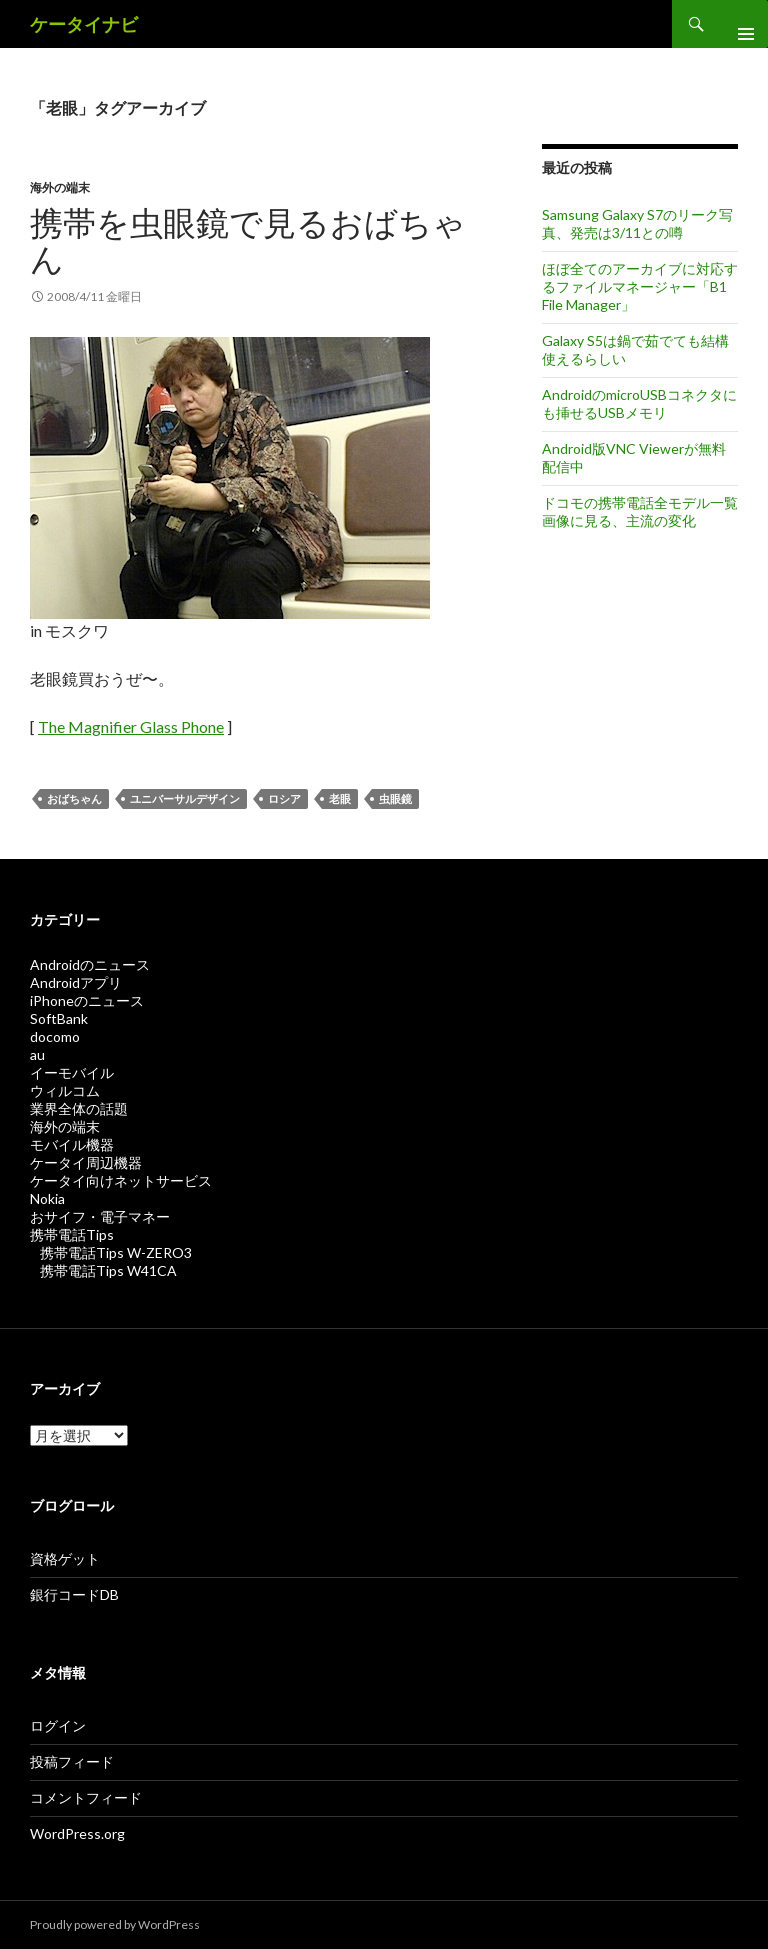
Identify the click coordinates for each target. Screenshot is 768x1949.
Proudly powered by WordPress (115, 1924)
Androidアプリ (76, 982)
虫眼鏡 (395, 798)
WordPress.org (77, 1833)
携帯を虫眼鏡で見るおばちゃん (248, 240)
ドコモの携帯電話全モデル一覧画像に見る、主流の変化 (640, 511)
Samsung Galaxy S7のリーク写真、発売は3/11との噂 (637, 223)
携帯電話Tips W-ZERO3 (116, 1252)
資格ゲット (65, 1558)
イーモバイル (72, 1072)
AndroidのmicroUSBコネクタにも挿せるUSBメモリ (639, 403)
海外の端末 (60, 187)
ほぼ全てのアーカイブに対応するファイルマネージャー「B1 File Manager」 (640, 286)
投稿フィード (72, 1761)
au (37, 1054)
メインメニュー (738, 24)
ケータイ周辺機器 (86, 1162)
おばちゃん (74, 798)
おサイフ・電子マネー (100, 1216)
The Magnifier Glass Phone (131, 726)
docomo (55, 1036)
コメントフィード (86, 1797)
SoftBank (59, 1018)
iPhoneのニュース (87, 1000)
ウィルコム (65, 1090)
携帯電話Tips (72, 1234)
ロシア (284, 798)
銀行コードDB (74, 1594)
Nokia (47, 1198)
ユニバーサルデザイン (185, 798)
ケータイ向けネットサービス (121, 1180)
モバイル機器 (72, 1144)
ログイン (58, 1725)
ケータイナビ (84, 24)
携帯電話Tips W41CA (108, 1270)
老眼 (340, 798)
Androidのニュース (90, 964)
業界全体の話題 (79, 1108)
